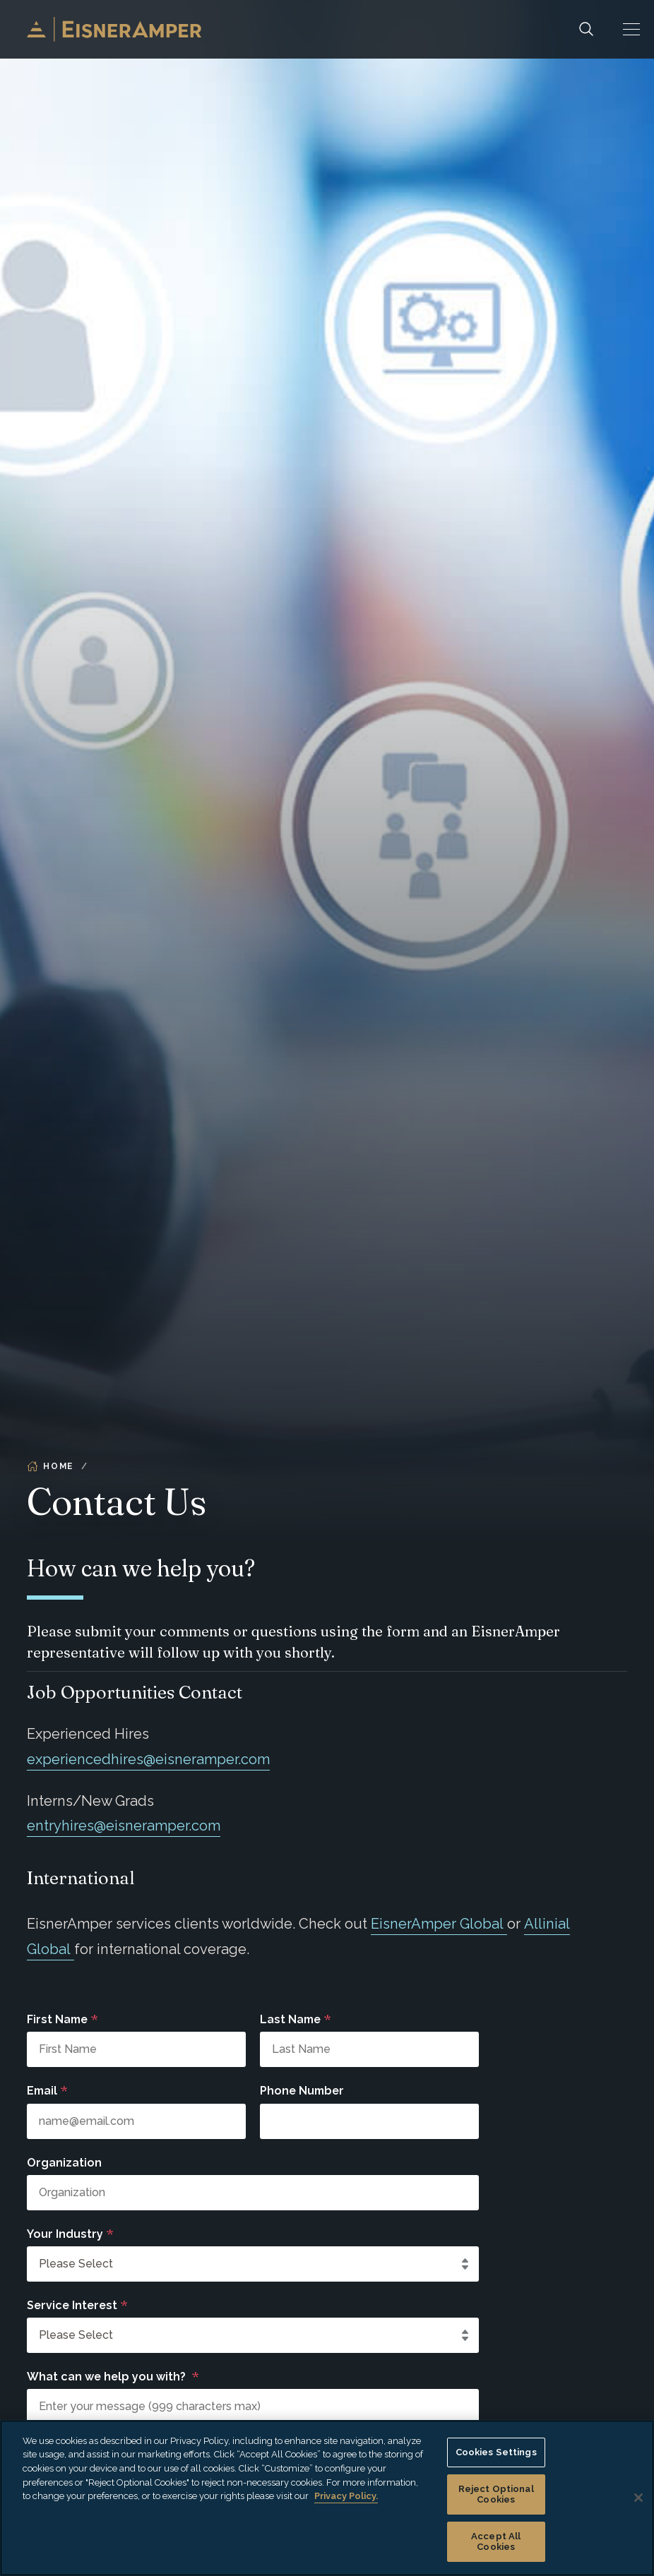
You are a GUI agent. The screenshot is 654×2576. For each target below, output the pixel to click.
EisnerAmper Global (439, 1923)
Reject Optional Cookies (496, 2494)
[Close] (638, 2497)
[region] (327, 2498)
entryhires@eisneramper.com (123, 1825)
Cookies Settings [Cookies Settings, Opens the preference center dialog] (496, 2452)
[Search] (586, 29)
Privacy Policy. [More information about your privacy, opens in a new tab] (346, 2496)
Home (50, 1466)
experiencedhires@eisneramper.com (148, 1759)
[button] (631, 29)
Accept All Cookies (496, 2542)
